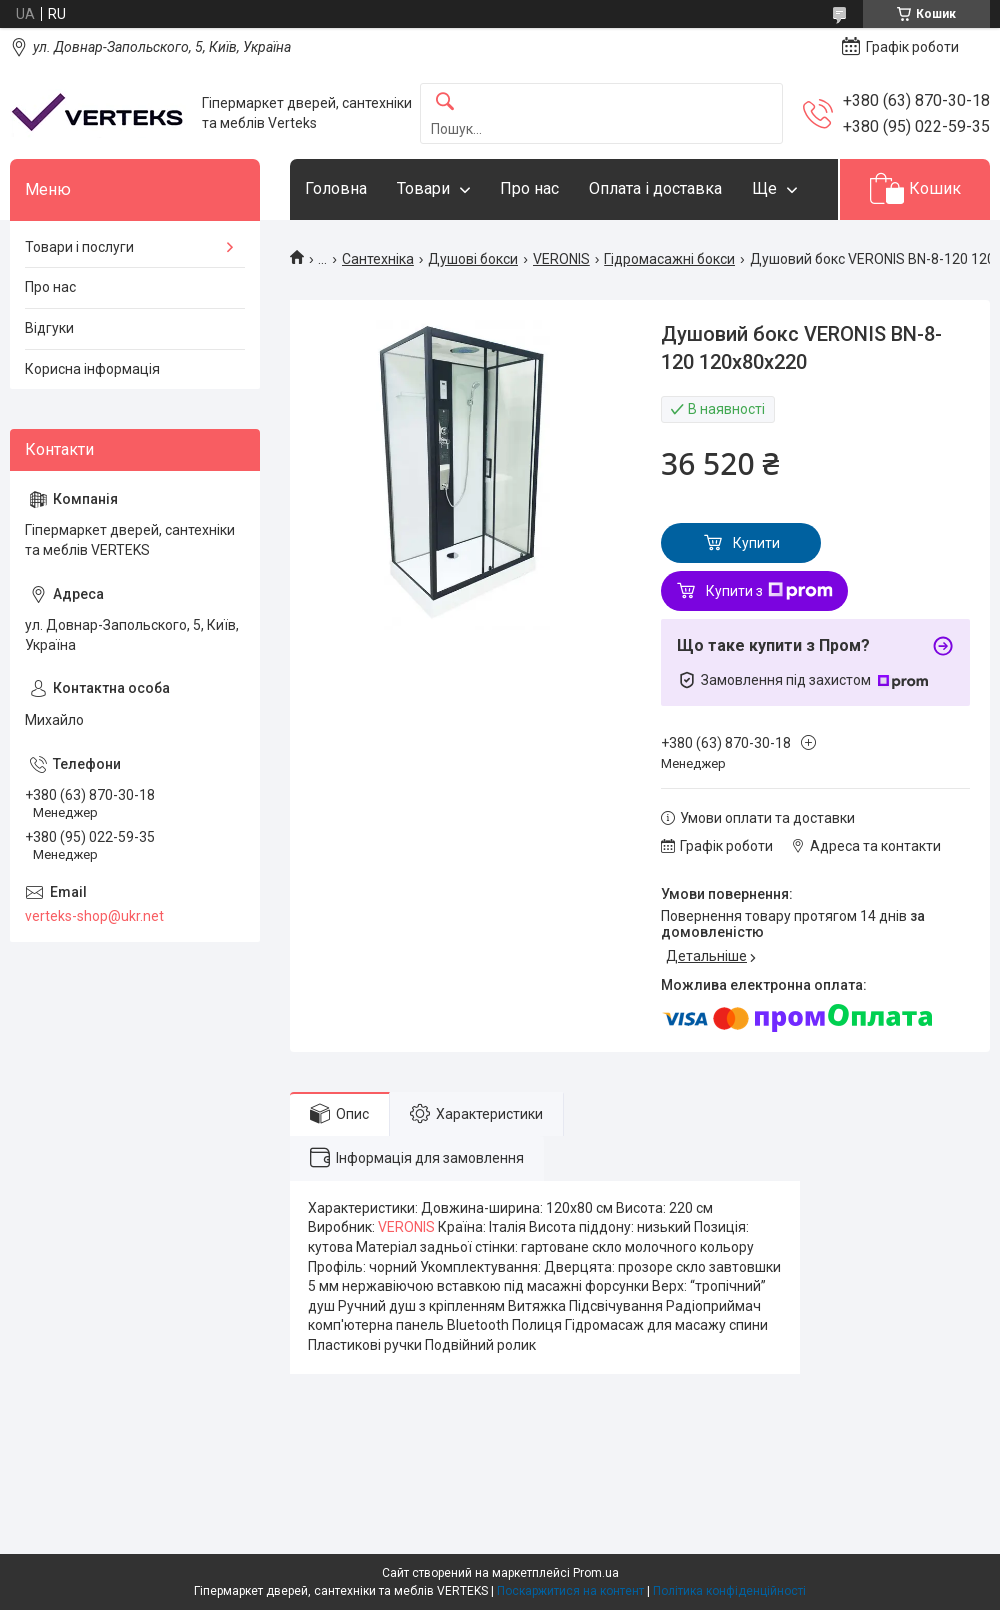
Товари (423, 188)
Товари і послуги (79, 247)
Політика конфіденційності (729, 1591)
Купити (756, 543)
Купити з (769, 591)
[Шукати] (445, 102)
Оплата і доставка (655, 188)
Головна (336, 188)
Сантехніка (378, 259)
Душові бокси (473, 259)
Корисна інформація (92, 369)
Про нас (529, 188)
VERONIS (561, 259)
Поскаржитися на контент (570, 1591)
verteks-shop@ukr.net (94, 916)
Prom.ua (596, 1573)
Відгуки (49, 328)
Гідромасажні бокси (669, 259)
